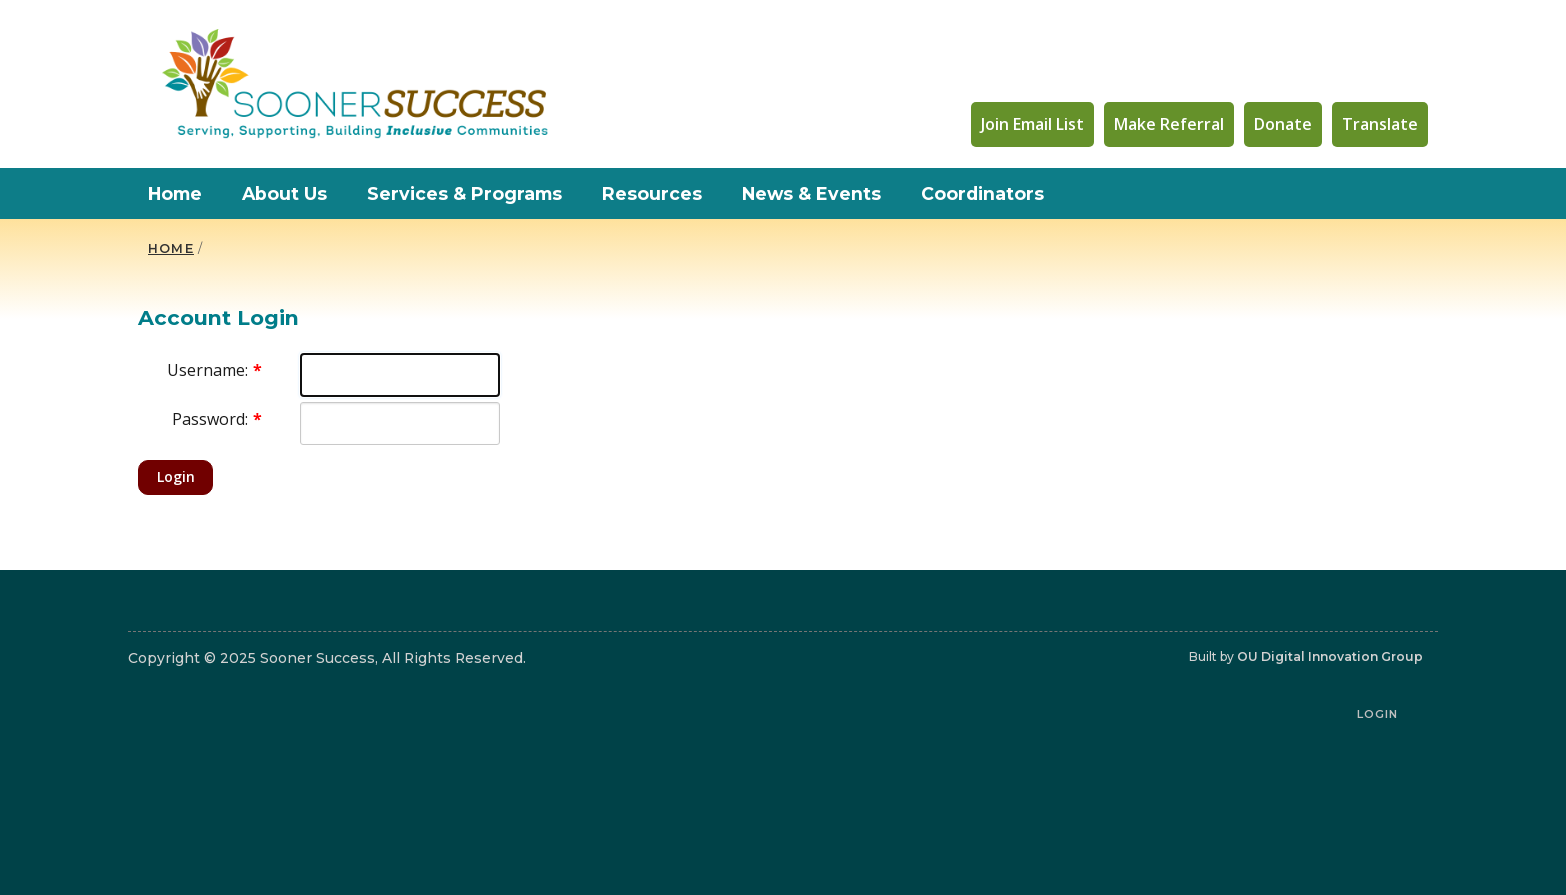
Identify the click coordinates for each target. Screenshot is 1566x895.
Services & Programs (464, 193)
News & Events (811, 193)
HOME (171, 248)
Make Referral (1169, 124)
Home (175, 193)
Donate (1283, 124)
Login (176, 476)
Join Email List (1032, 124)
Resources (652, 193)
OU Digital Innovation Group (1330, 656)
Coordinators (982, 193)
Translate (1380, 124)
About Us (284, 193)
